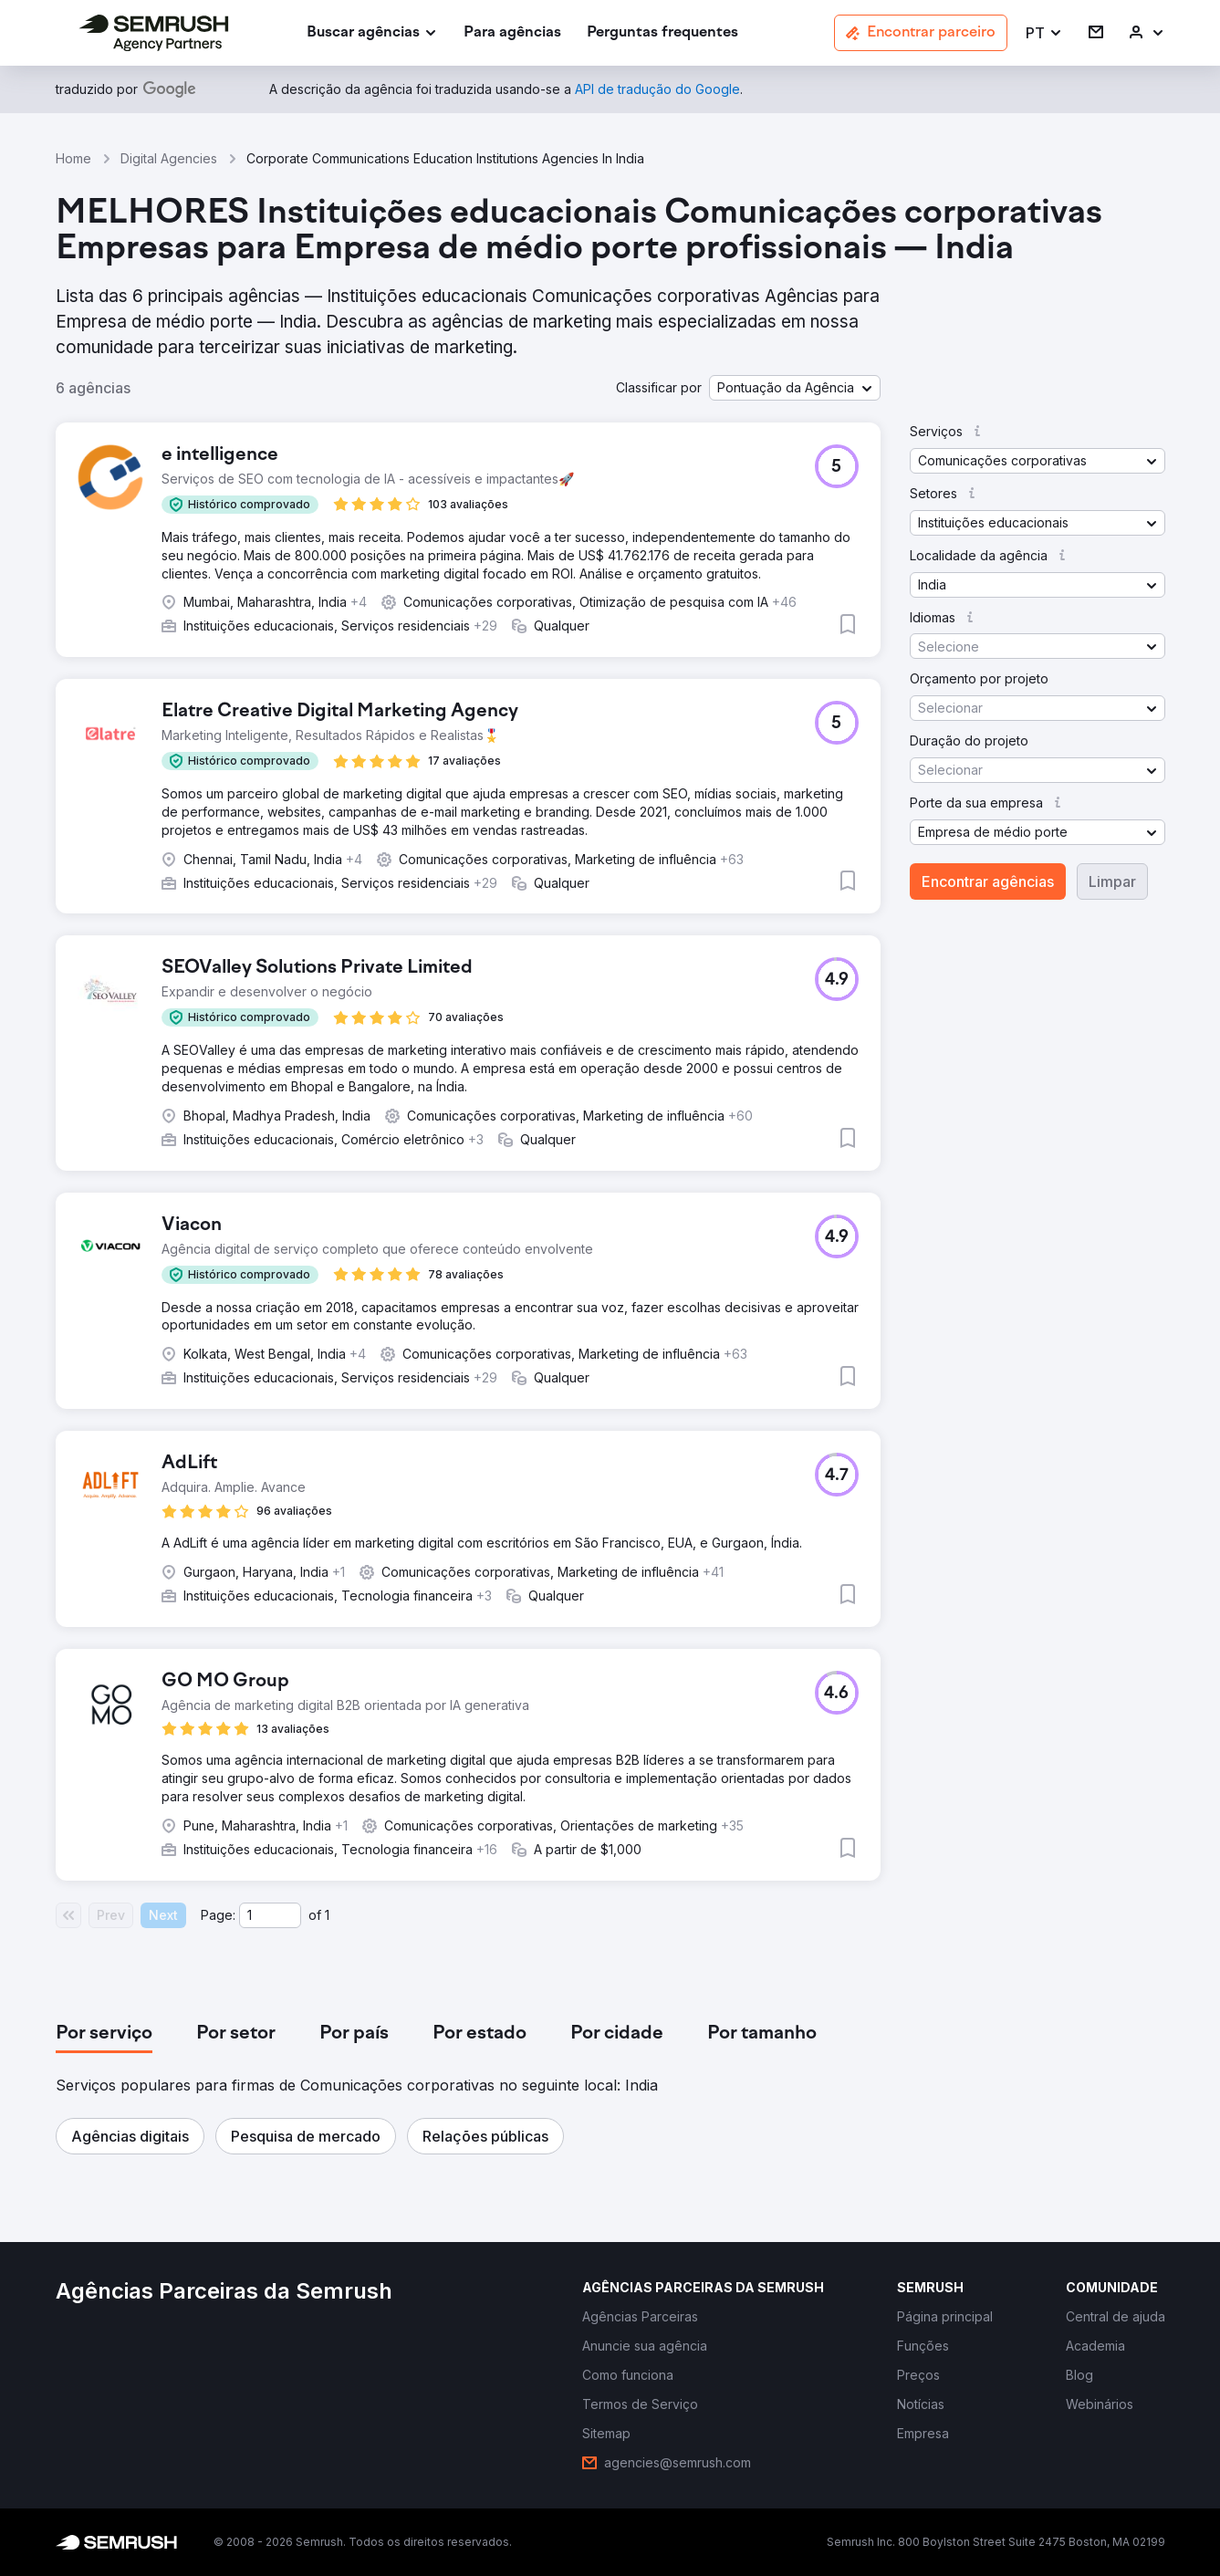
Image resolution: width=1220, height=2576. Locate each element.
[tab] (104, 2034)
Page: (218, 1915)
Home (73, 158)
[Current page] (270, 1915)
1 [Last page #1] (327, 1915)
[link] (512, 33)
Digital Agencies (168, 158)
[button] (1044, 33)
